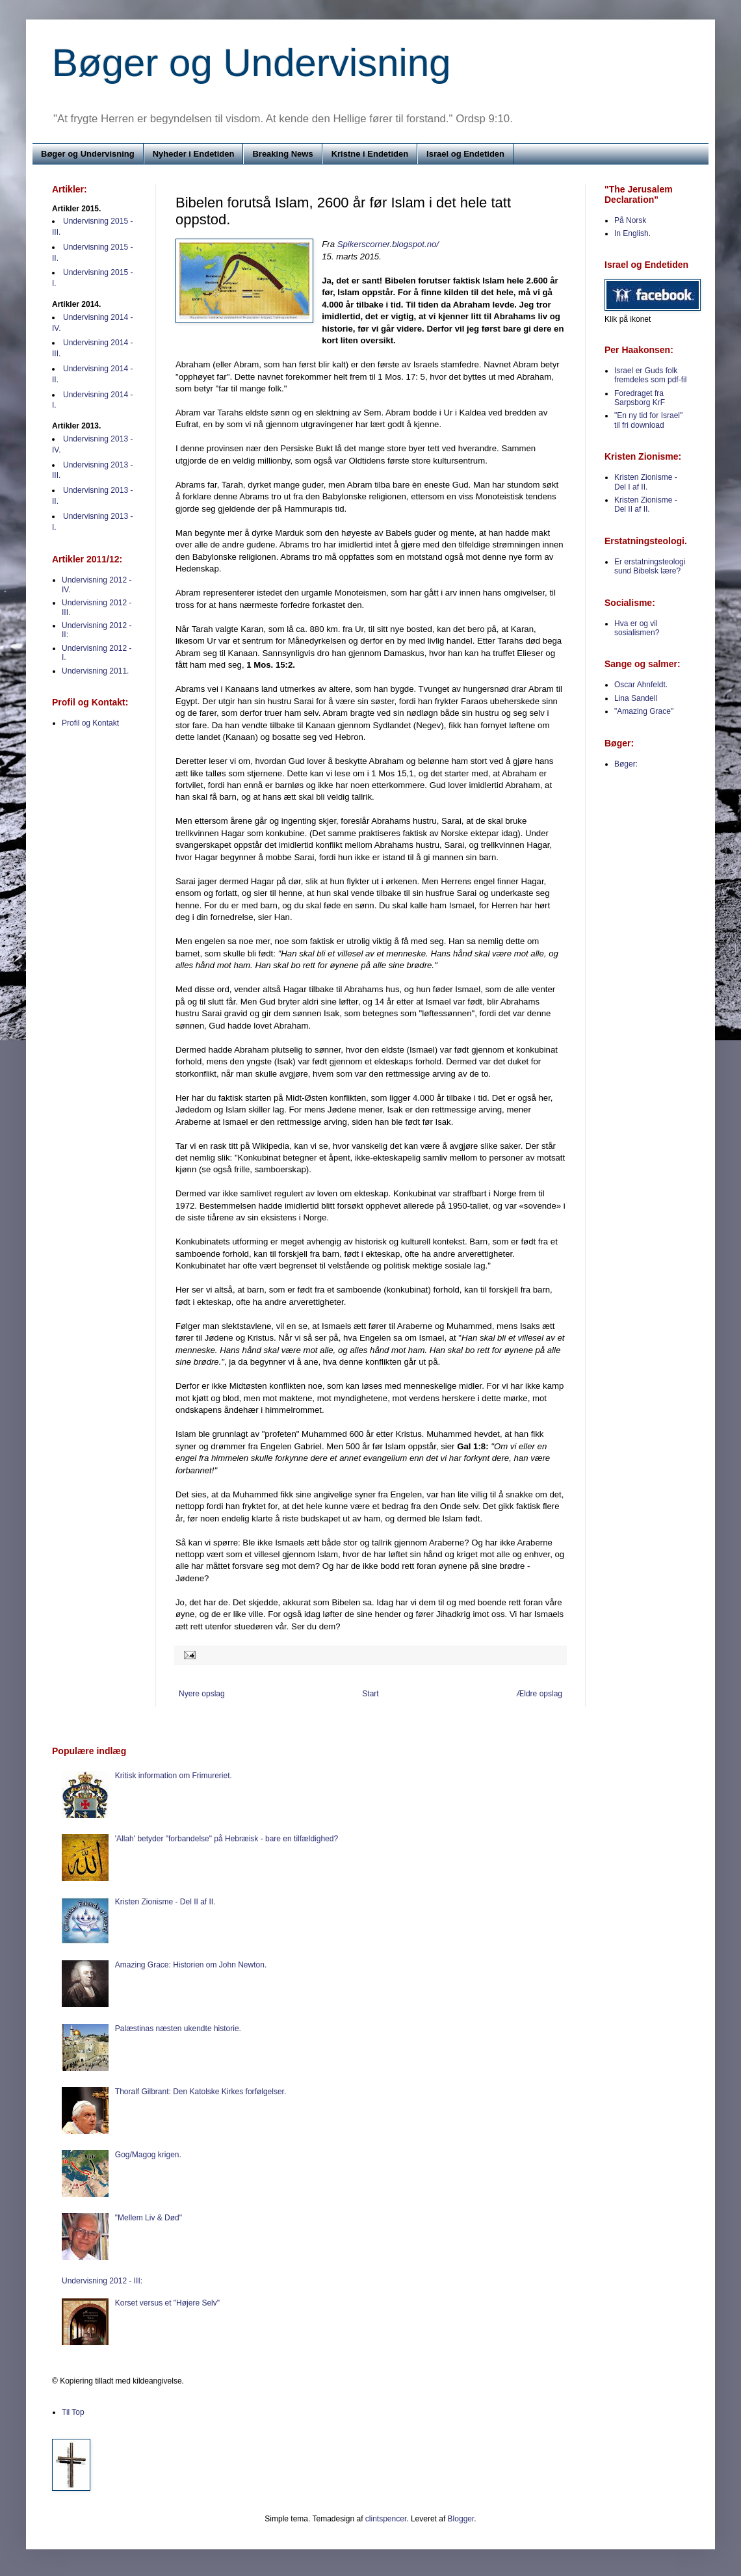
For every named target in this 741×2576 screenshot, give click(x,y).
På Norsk (630, 220)
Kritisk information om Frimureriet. (173, 1775)
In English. (632, 233)
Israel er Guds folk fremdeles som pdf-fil (650, 375)
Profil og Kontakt (90, 723)
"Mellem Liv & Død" (148, 2217)
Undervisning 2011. (95, 671)
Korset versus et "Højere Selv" (167, 2302)
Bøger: (626, 764)
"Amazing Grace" (643, 711)
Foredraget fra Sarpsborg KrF (639, 398)
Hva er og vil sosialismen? (636, 628)
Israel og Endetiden (465, 154)
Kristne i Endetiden (370, 154)
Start (370, 1693)
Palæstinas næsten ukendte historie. (178, 2028)
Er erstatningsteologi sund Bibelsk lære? (649, 566)
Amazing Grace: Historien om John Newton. (190, 1964)
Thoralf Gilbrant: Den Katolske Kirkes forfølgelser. (200, 2091)
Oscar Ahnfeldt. (641, 684)
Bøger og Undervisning (251, 63)
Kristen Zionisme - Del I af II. (645, 482)
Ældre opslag (539, 1693)
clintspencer (385, 2518)
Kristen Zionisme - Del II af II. (645, 504)
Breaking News (282, 154)
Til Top (73, 2412)
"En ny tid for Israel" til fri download (648, 420)
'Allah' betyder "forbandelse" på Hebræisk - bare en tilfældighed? (226, 1838)
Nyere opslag (202, 1693)
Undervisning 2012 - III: (102, 2280)
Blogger (461, 2518)
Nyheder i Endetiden (194, 154)
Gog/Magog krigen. (148, 2154)
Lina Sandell (635, 698)
